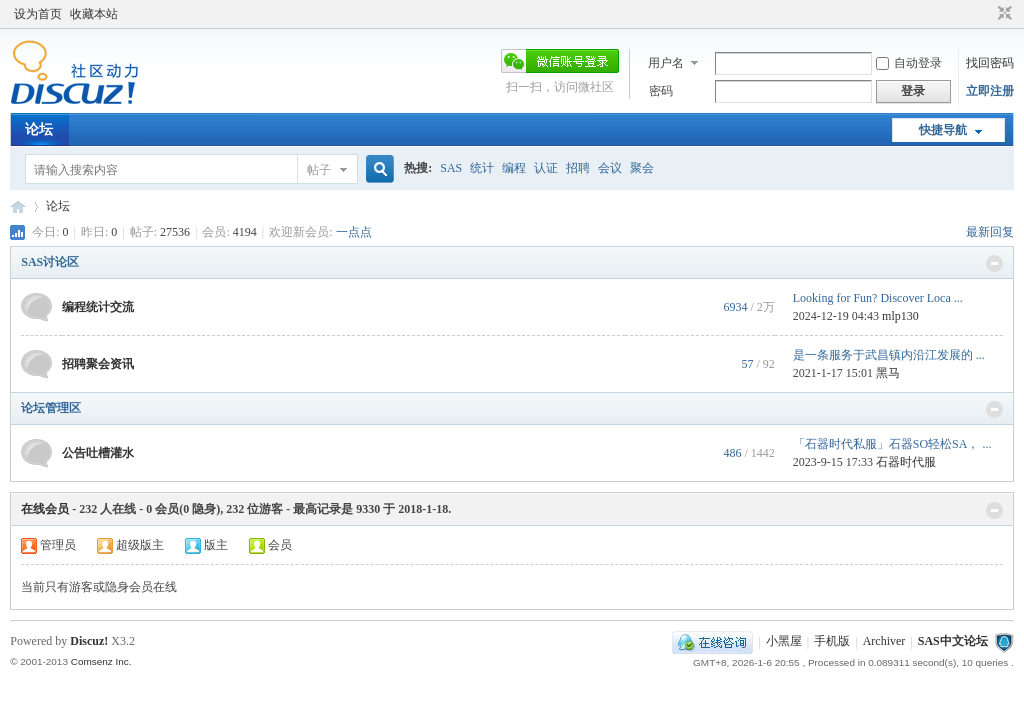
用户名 (666, 63)
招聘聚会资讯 (98, 364)
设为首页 (38, 14)
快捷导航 (943, 130)
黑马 (888, 373)
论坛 (39, 129)
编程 (514, 168)
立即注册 (990, 91)
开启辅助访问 (986, 14)
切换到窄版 (1002, 14)
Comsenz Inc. (101, 661)
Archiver (884, 642)
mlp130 (900, 316)
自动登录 (909, 63)
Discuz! (89, 641)
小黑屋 (784, 642)
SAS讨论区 (50, 262)
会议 (610, 168)
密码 (661, 91)
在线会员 (45, 509)
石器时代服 (906, 462)
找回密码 (990, 63)
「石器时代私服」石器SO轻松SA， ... (892, 444)
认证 (546, 168)
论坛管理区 (51, 408)
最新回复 (990, 232)
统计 (482, 168)
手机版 (832, 642)
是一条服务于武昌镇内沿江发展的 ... (889, 355)
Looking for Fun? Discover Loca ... (878, 298)
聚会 (642, 168)
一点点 (354, 232)
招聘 (578, 168)
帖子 (319, 170)
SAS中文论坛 (18, 206)
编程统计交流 (98, 307)
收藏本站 (94, 14)
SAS (451, 168)
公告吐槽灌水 (98, 453)
